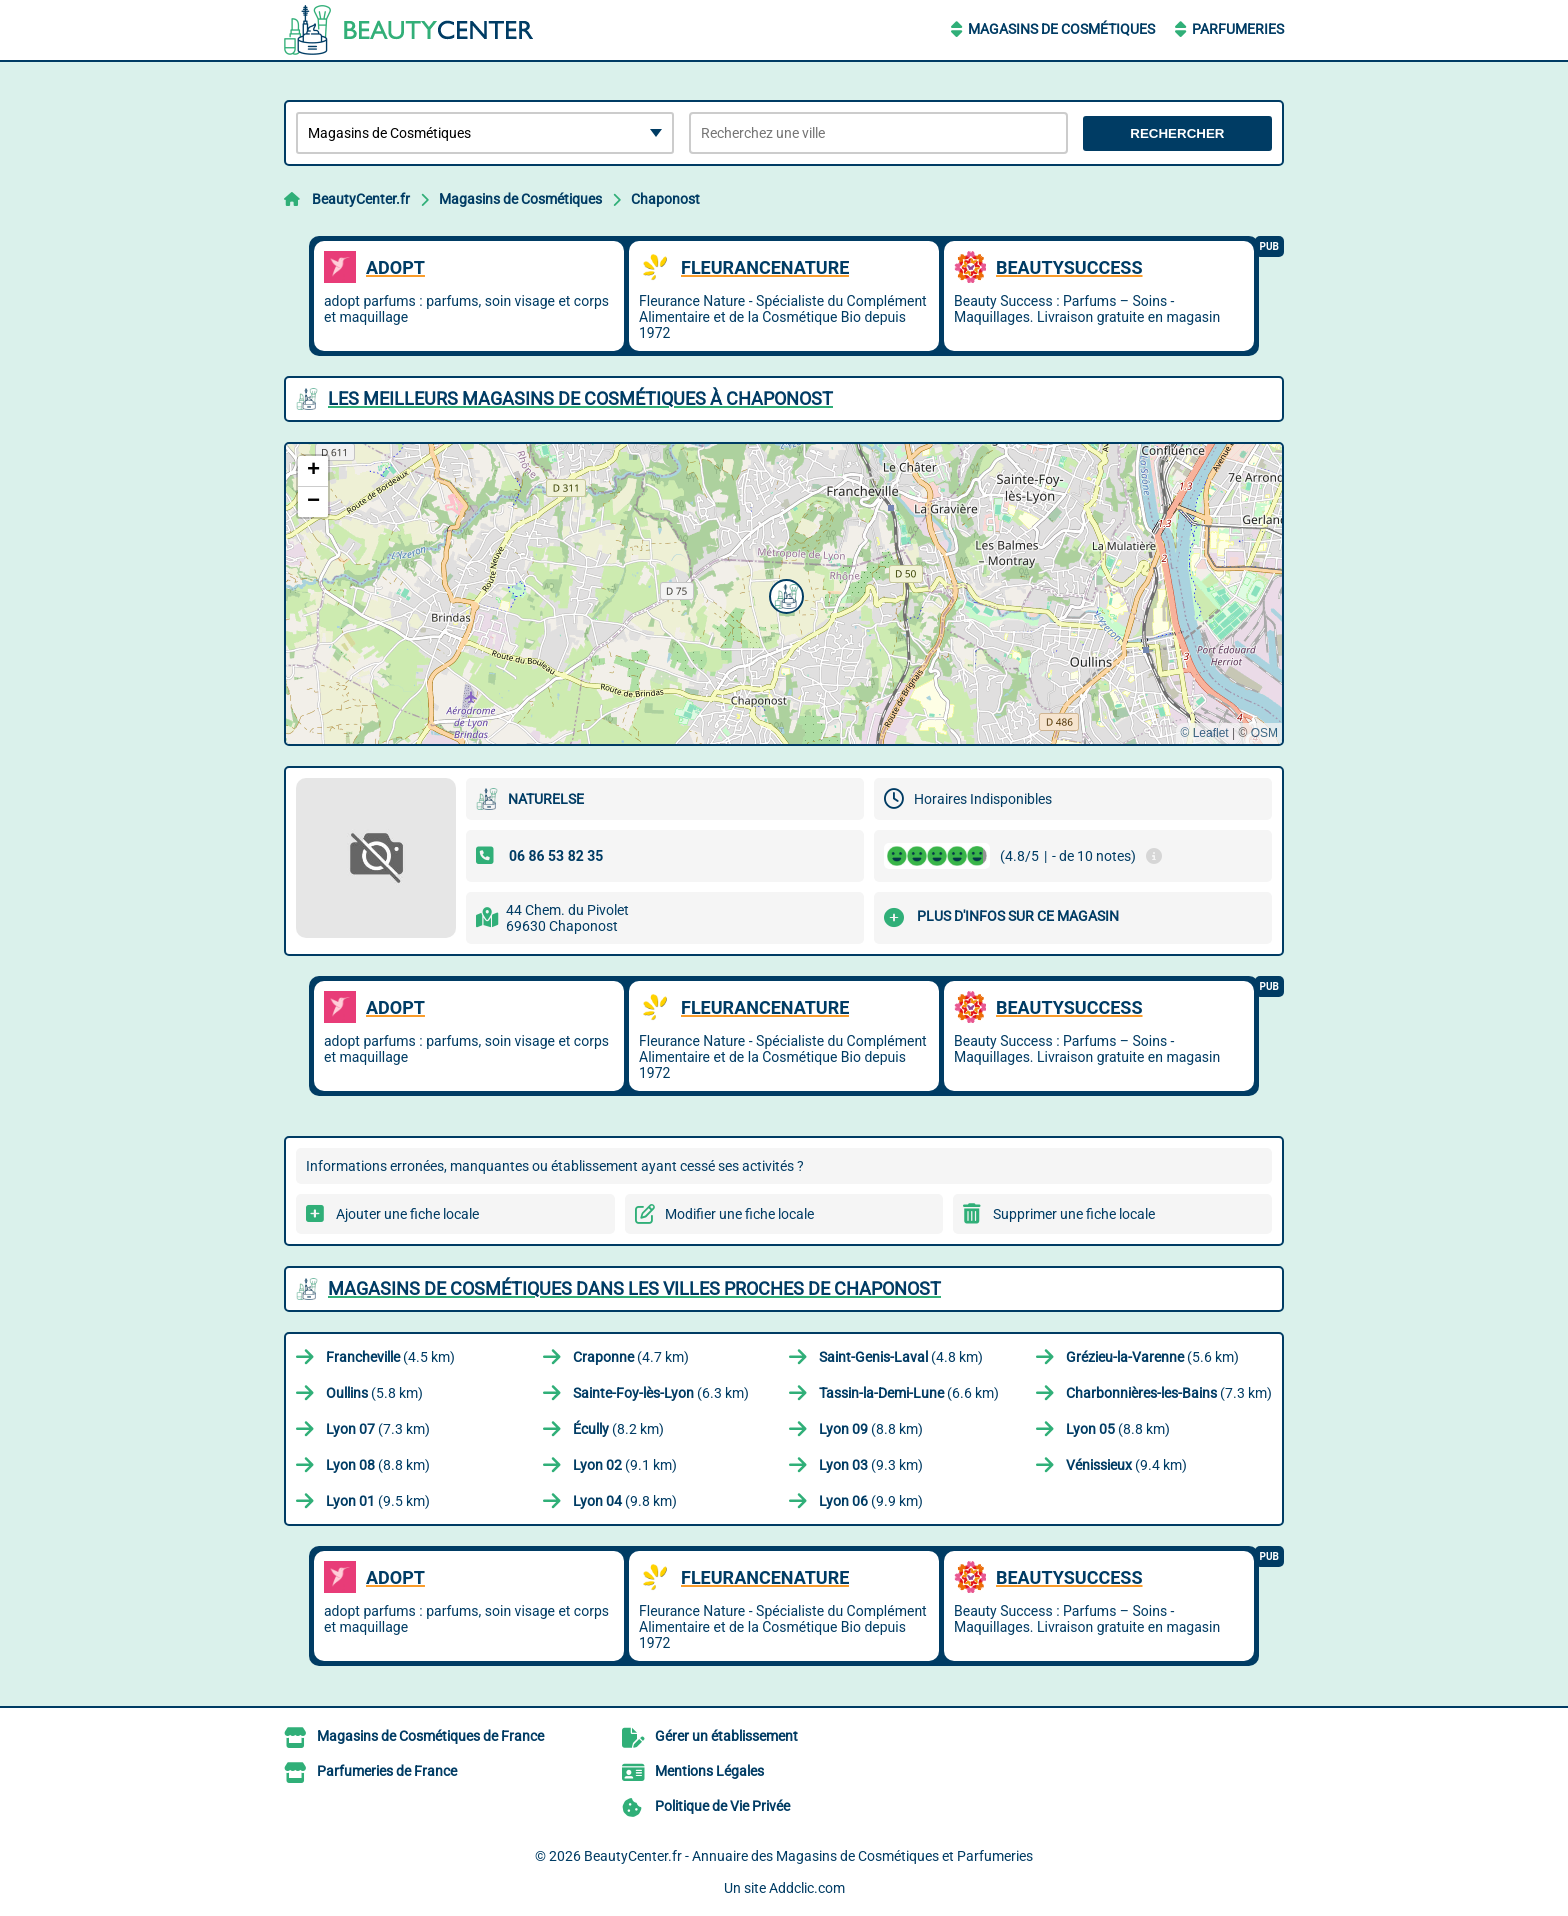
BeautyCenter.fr (361, 199)
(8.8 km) (871, 1429)
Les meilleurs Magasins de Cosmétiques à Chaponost (580, 398)
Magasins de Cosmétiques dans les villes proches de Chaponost (634, 1288)
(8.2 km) (618, 1429)
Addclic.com (807, 1888)
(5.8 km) (374, 1393)
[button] (784, 594)
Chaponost (665, 199)
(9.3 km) (871, 1465)
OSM (1264, 733)
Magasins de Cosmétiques (1061, 29)
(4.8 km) (901, 1357)
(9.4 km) (1126, 1465)
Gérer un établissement (726, 1736)
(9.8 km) (625, 1501)
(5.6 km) (1152, 1357)
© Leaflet (1204, 733)
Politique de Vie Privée (722, 1806)
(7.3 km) (1169, 1393)
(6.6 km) (909, 1393)
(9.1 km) (625, 1465)
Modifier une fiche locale (739, 1214)
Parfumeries (1238, 29)
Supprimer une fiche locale (1074, 1214)
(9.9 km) (871, 1501)
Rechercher (1177, 133)
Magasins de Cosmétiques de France (430, 1736)
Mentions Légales (709, 1771)
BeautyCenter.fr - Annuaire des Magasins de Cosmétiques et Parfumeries (808, 1856)
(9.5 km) (378, 1501)
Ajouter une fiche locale (407, 1214)
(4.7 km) (631, 1357)
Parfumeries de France (387, 1771)
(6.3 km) (661, 1393)
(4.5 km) (390, 1357)
